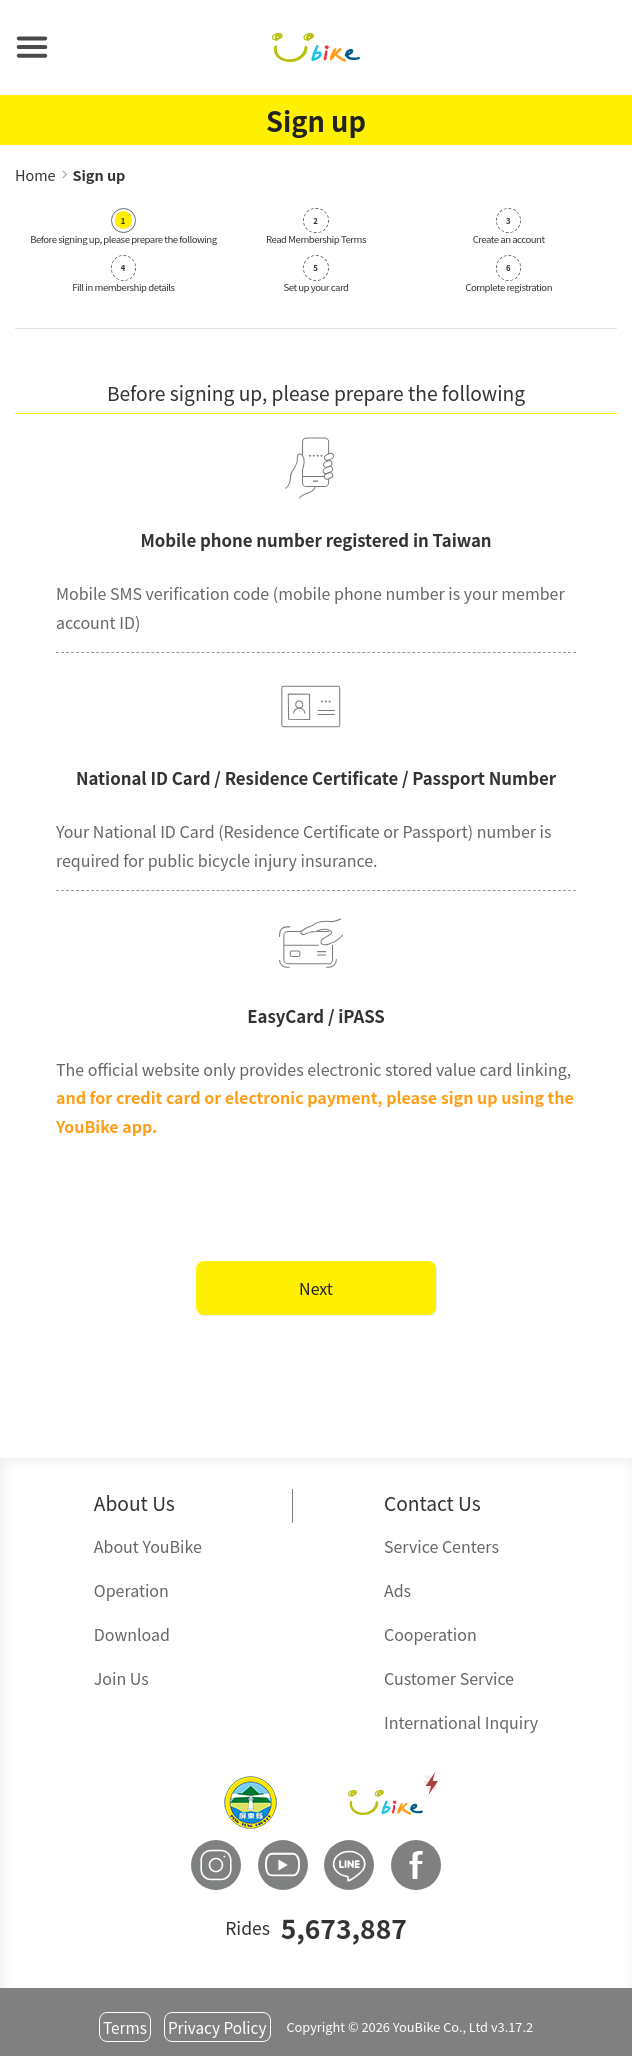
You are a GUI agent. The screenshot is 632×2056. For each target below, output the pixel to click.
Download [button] (132, 1634)
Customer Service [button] (449, 1678)
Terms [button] (125, 2027)
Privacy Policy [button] (217, 2027)
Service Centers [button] (441, 1546)
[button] (32, 47)
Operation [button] (131, 1590)
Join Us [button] (121, 1678)
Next (316, 1288)
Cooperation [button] (430, 1634)
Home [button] (35, 174)
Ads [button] (397, 1590)
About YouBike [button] (148, 1546)
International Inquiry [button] (461, 1722)
